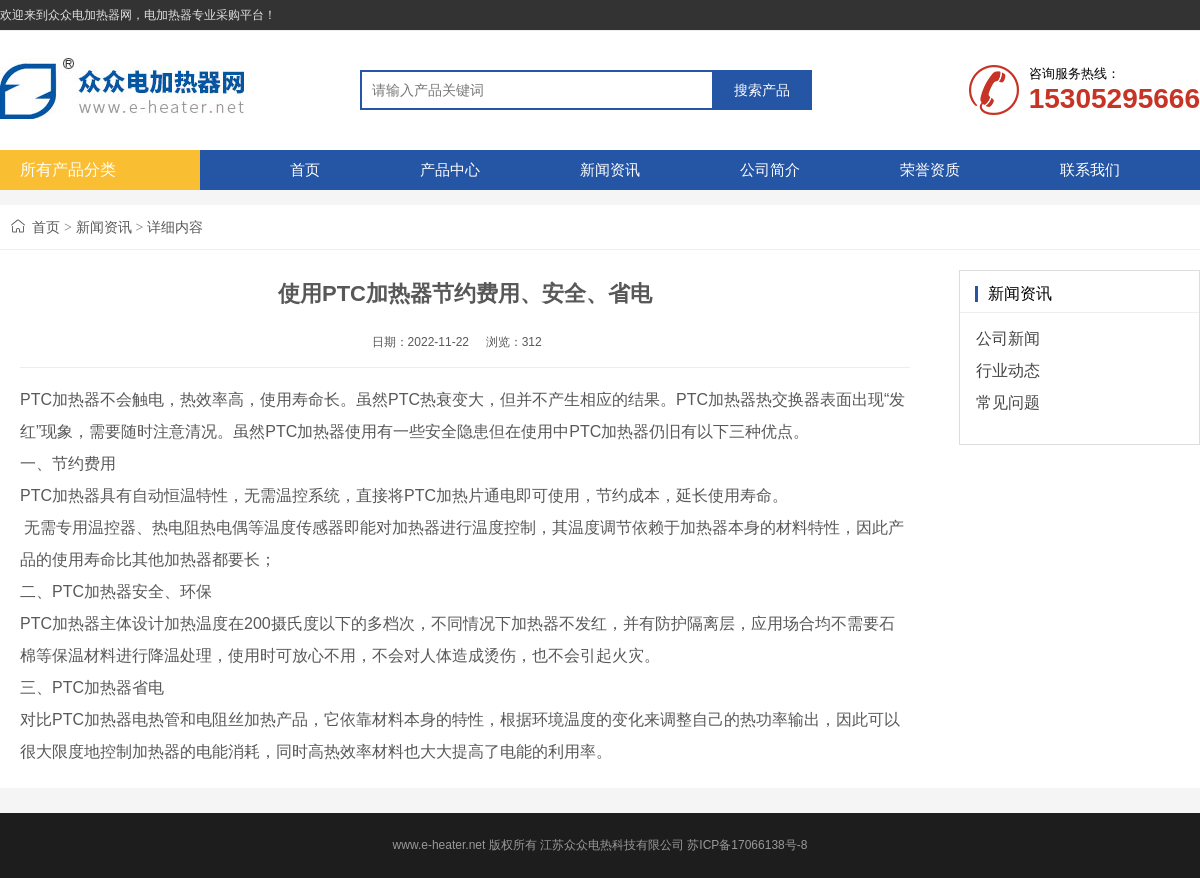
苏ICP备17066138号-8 (747, 845)
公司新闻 (1008, 338)
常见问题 (1008, 402)
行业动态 (1008, 370)
